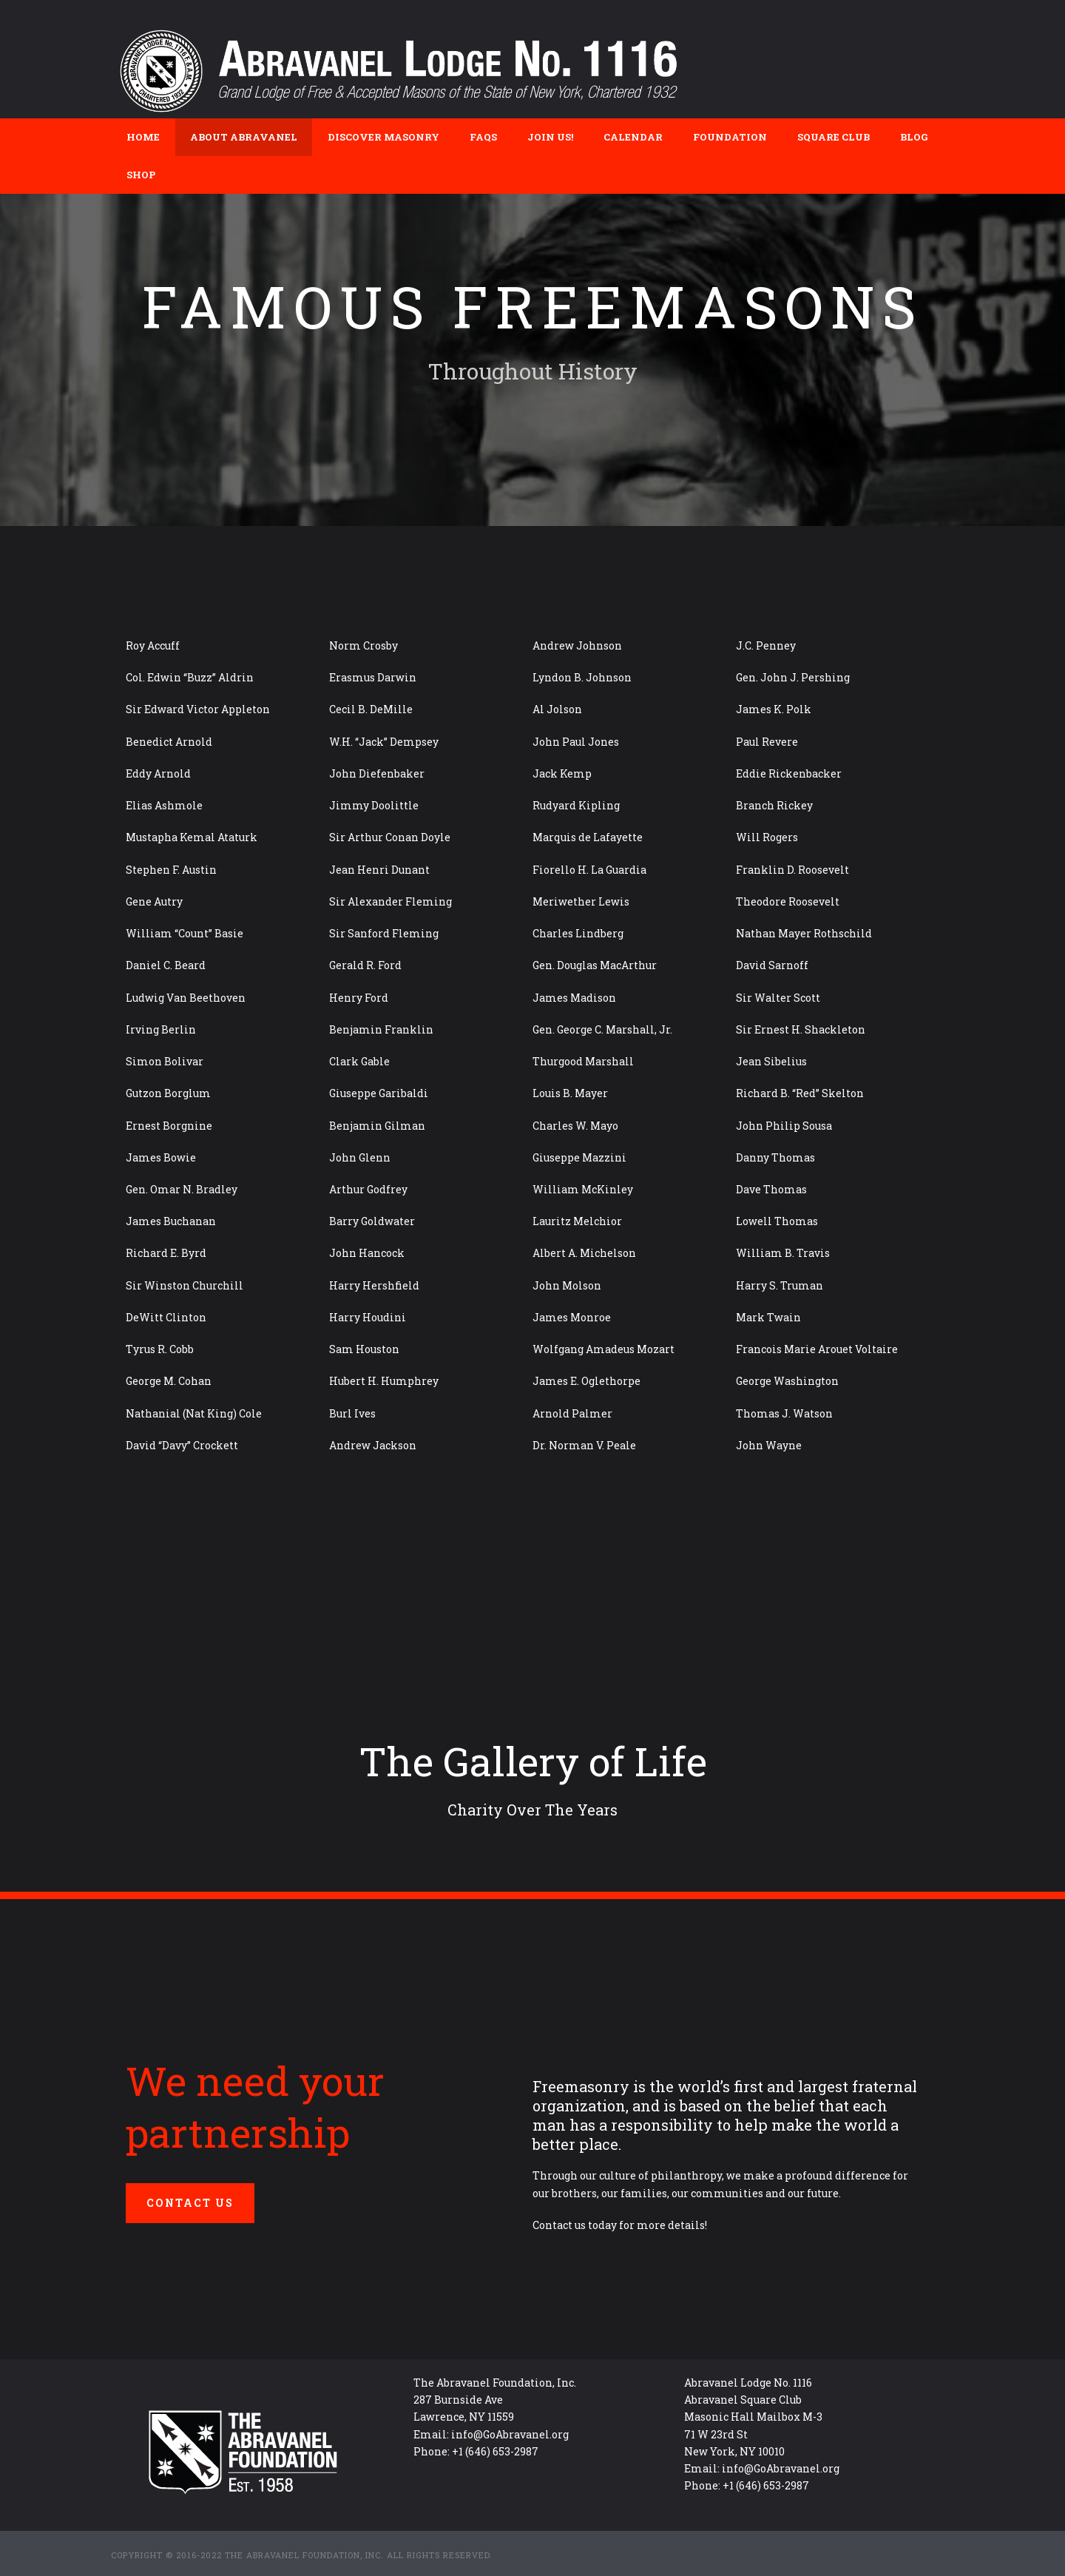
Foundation (730, 137)
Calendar (633, 137)
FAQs (483, 137)
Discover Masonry (383, 137)
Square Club (833, 137)
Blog (913, 137)
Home (143, 137)
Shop (140, 174)
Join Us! (550, 137)
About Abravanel (243, 137)
